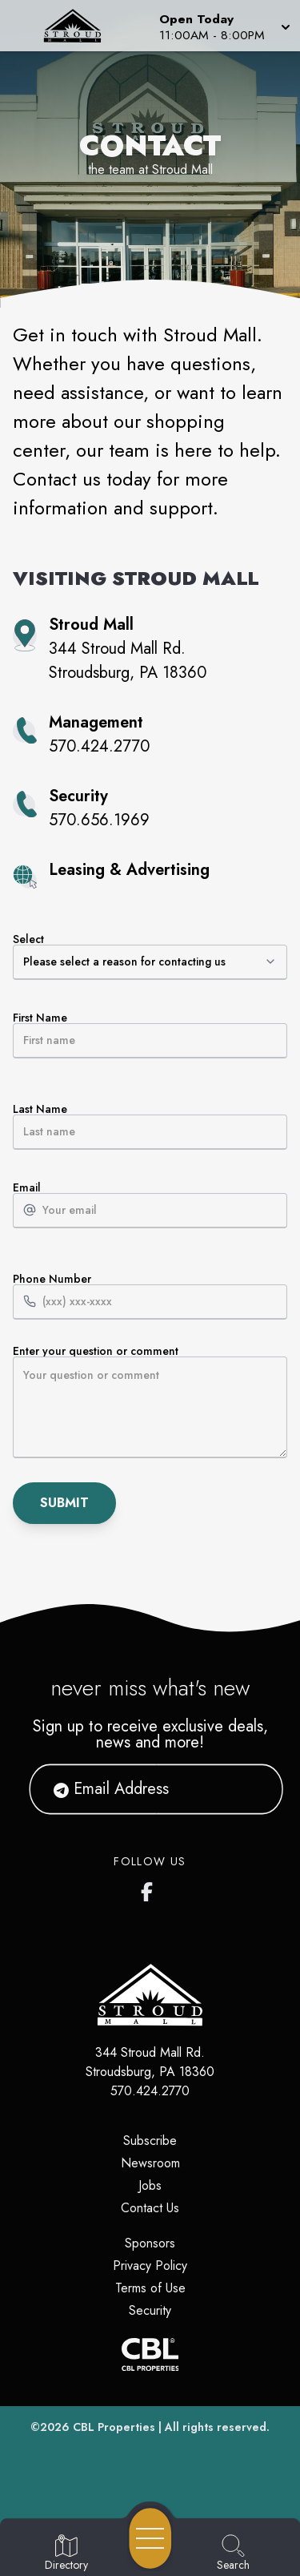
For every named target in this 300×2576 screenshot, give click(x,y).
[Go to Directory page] (66, 2553)
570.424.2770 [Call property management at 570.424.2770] (99, 746)
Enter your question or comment (150, 1401)
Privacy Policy (150, 2265)
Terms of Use (150, 2288)
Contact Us (150, 2208)
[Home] (78, 25)
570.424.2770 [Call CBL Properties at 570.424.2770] (150, 2091)
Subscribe (150, 2140)
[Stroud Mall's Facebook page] (150, 1888)
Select (150, 956)
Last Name (150, 1126)
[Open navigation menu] (150, 2538)
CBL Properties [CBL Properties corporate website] (114, 2427)
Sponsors (150, 2243)
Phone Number (150, 1296)
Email (150, 1205)
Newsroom (150, 2163)
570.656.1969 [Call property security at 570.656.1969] (99, 820)
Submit (64, 1503)
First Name (150, 1035)
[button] (223, 25)
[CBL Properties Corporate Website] (150, 2354)
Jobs (150, 2185)
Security (150, 2310)
